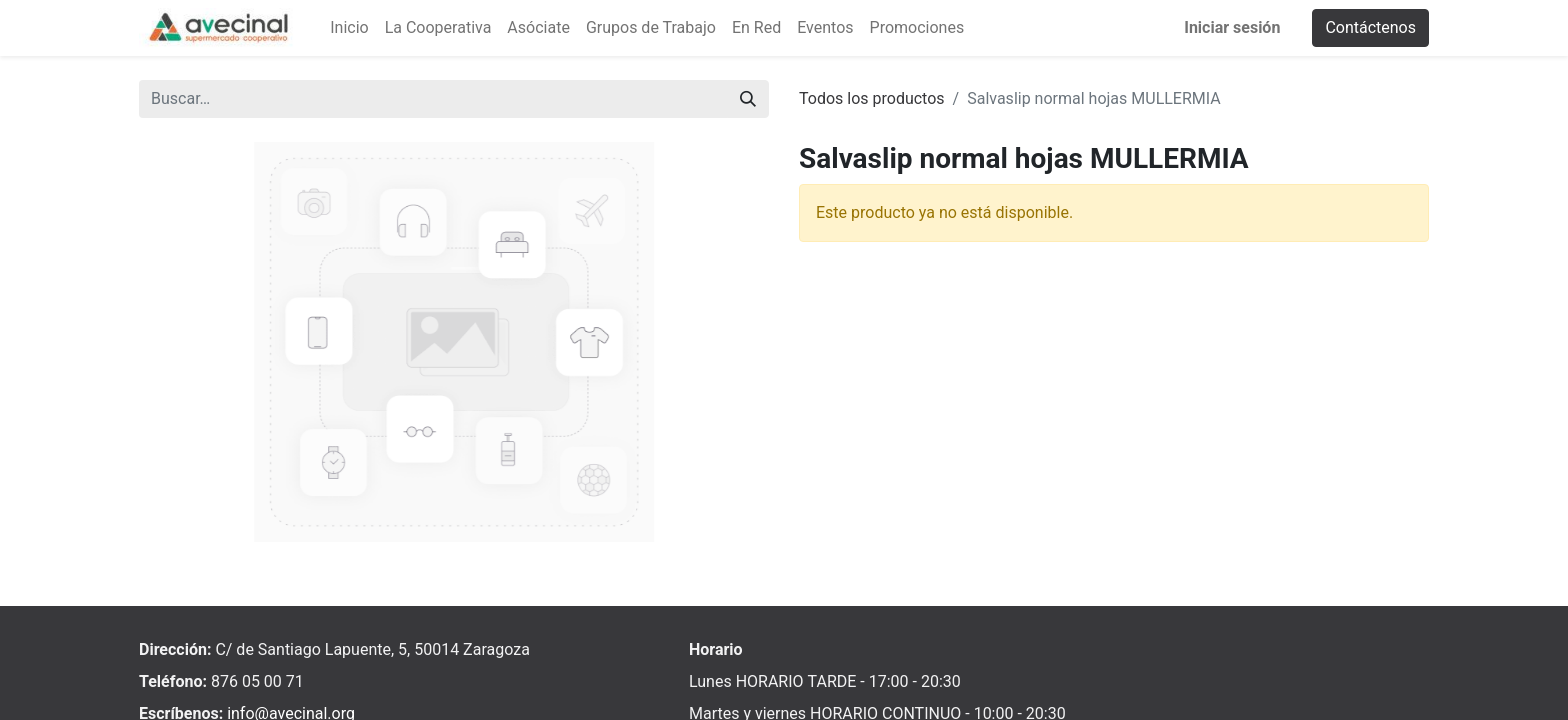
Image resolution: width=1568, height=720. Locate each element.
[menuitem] (349, 28)
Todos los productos (872, 98)
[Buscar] (748, 99)
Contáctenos (1370, 27)
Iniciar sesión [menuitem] (1232, 27)
